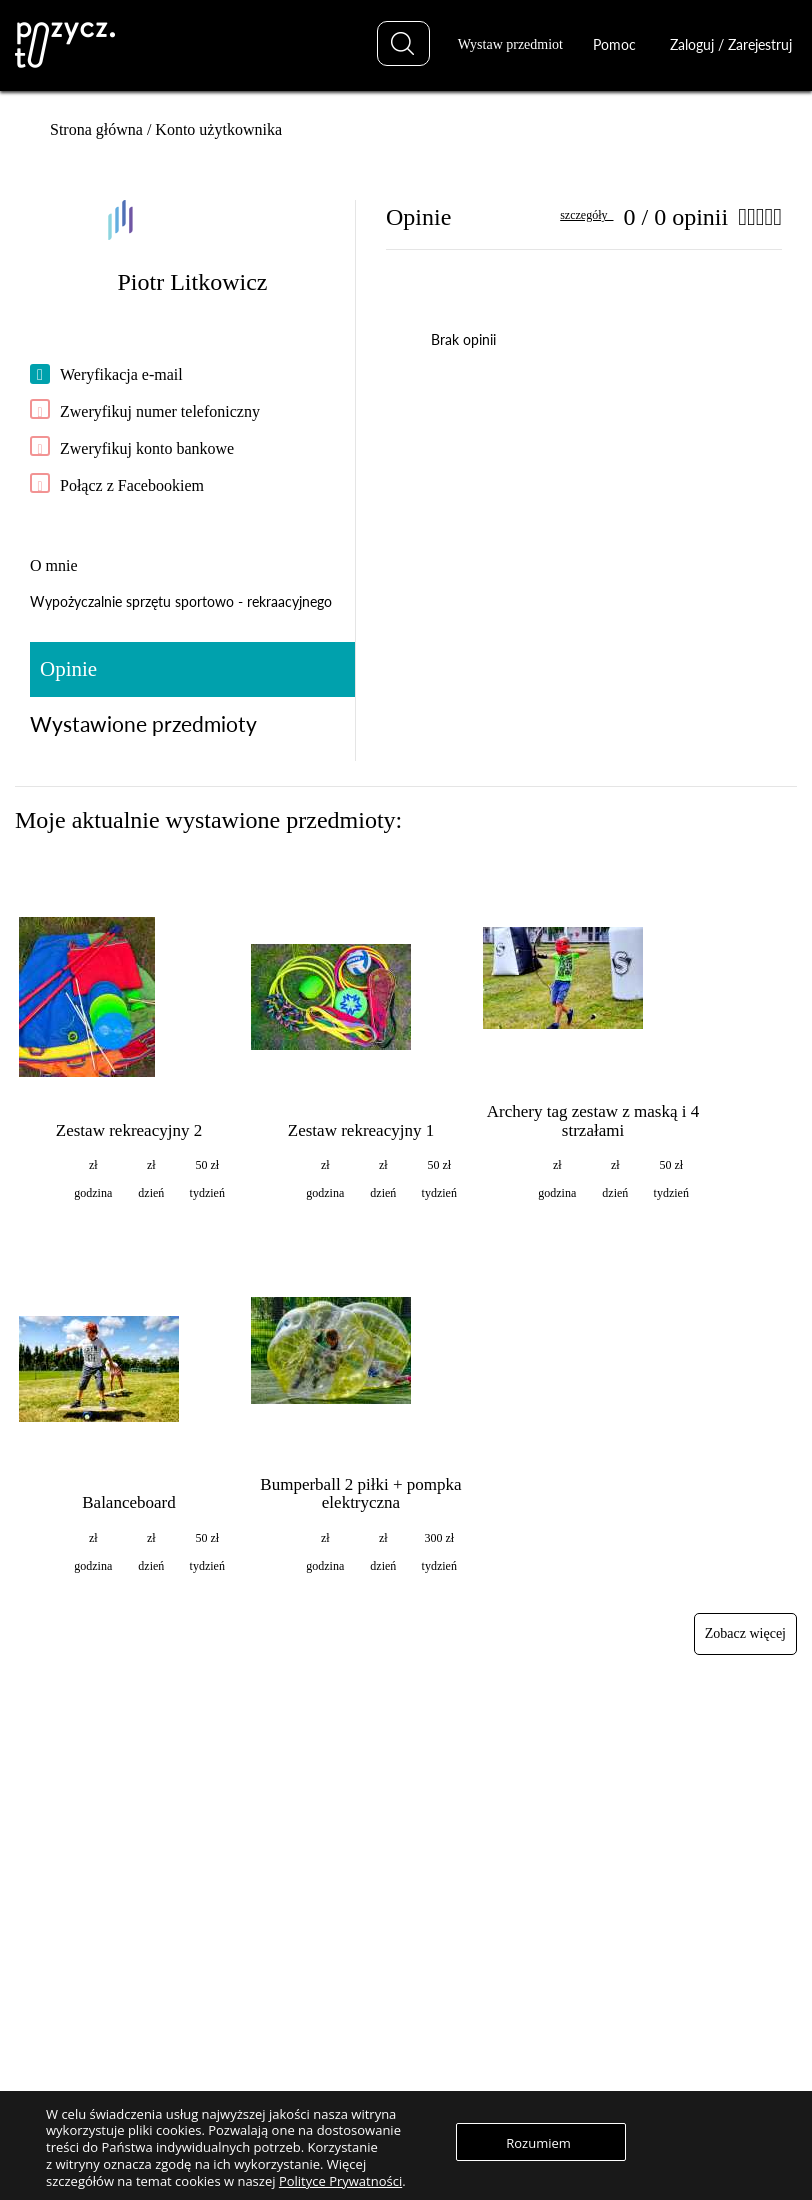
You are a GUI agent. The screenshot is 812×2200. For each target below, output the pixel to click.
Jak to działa (578, 1791)
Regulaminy (578, 2003)
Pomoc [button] (621, 44)
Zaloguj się (317, 1974)
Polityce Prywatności (340, 2181)
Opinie (68, 669)
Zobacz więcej (745, 1633)
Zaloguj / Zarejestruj (731, 44)
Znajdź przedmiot (334, 1791)
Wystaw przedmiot (510, 44)
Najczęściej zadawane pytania (624, 1819)
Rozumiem (555, 2143)
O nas (561, 1974)
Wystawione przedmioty (143, 723)
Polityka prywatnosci (601, 2031)
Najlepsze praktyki (595, 1848)
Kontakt (567, 2060)
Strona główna (96, 129)
